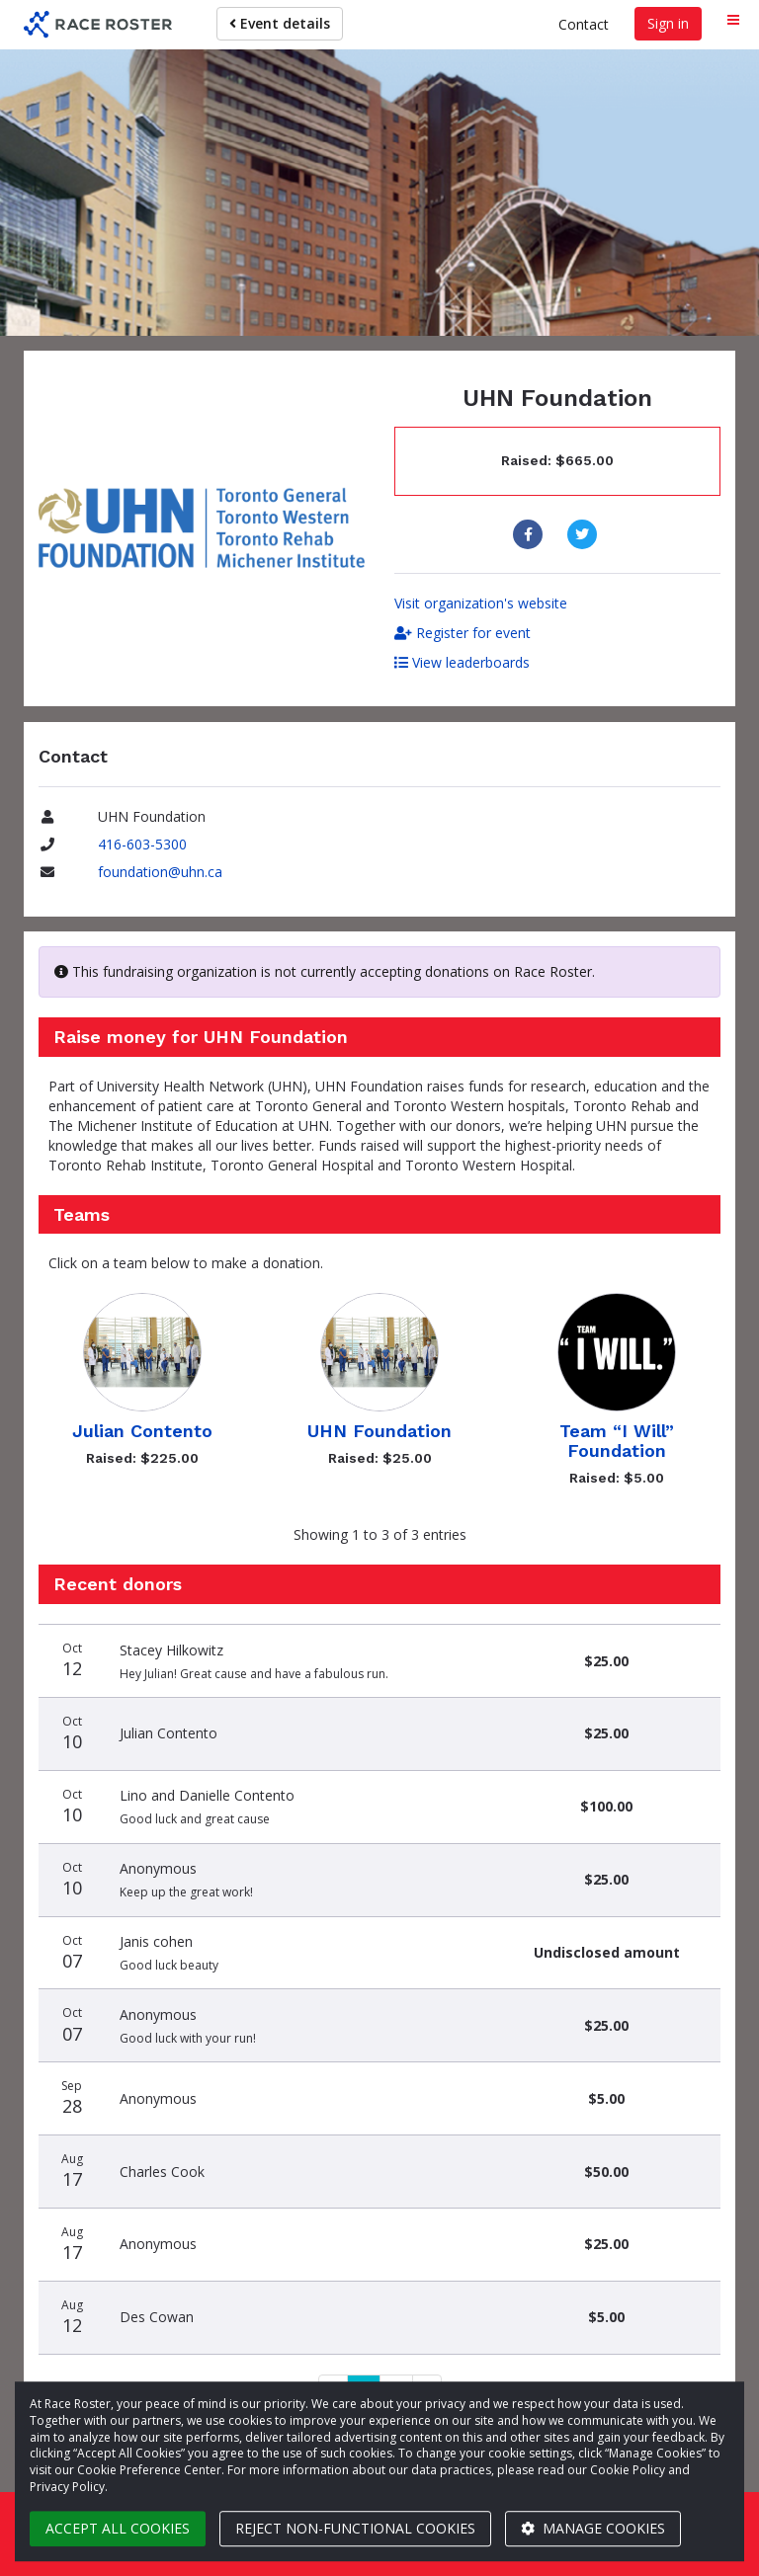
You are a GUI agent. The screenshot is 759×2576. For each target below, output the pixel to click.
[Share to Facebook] (530, 534)
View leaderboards (462, 662)
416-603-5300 (142, 844)
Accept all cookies (117, 2528)
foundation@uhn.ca (160, 871)
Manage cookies (593, 2528)
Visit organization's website (480, 603)
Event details (279, 23)
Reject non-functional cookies (355, 2528)
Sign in (668, 23)
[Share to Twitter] (584, 534)
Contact (583, 24)
